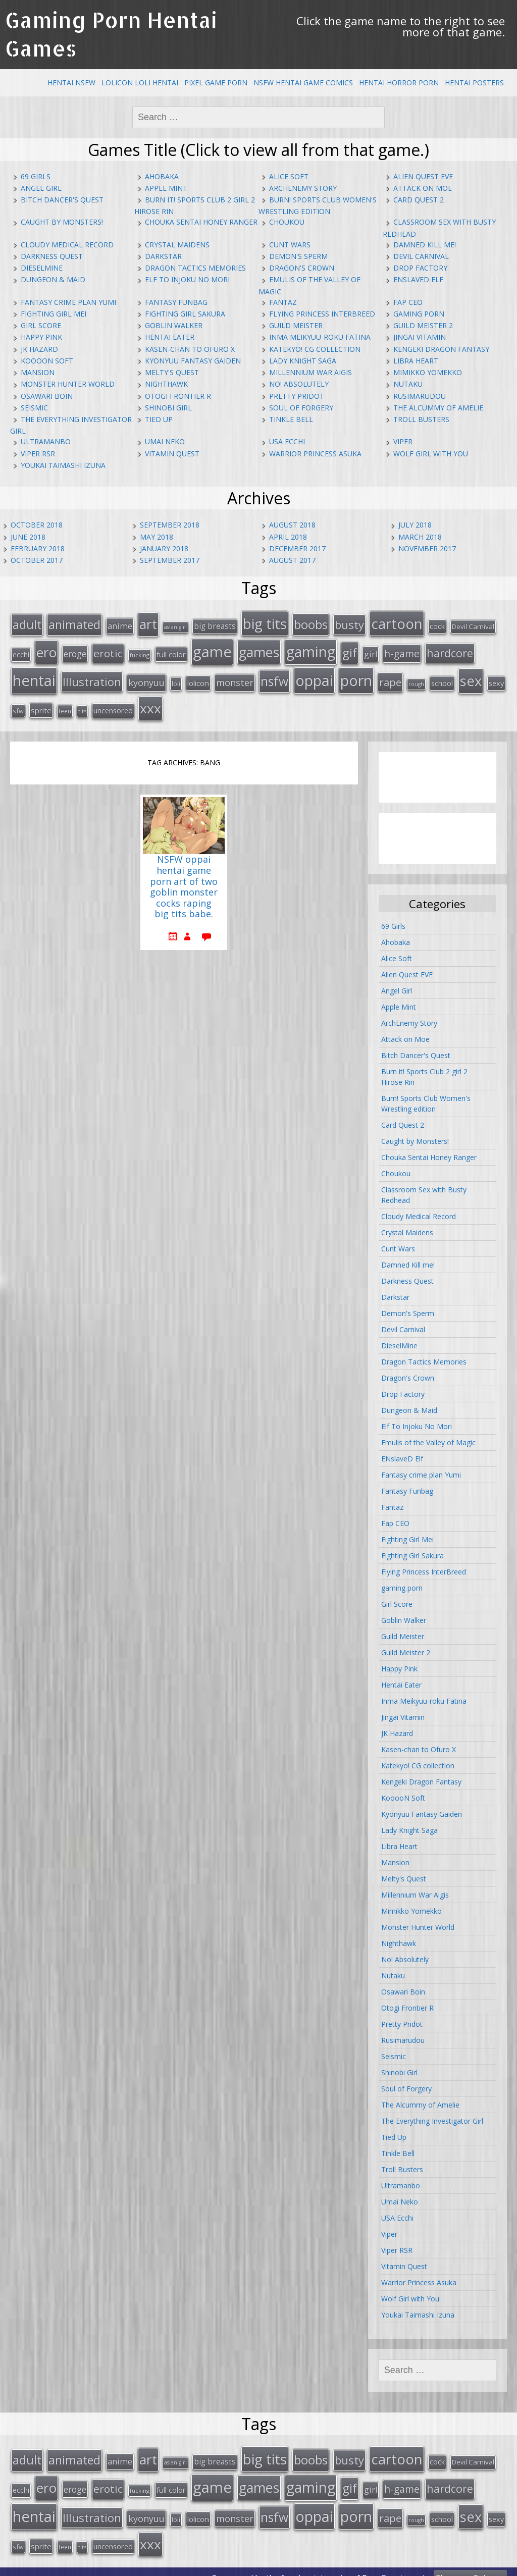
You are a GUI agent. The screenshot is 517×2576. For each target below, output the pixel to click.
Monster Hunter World (68, 384)
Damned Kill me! (424, 244)
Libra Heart (415, 360)
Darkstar (163, 256)
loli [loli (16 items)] (176, 679)
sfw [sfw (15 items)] (18, 704)
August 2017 (292, 560)
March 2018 (420, 537)
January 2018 (164, 548)
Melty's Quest (172, 372)
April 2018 (288, 537)
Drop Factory (420, 268)
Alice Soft (288, 176)
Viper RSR (38, 453)
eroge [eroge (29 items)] (75, 651)
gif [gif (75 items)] (349, 649)
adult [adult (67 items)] (27, 623)
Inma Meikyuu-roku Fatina (320, 337)
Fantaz (283, 302)
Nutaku (408, 384)
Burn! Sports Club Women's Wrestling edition (426, 1097)
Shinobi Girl (168, 407)
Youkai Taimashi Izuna (63, 465)
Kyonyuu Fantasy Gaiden (193, 360)
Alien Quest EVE (423, 176)
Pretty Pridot (296, 396)
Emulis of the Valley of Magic (428, 1436)
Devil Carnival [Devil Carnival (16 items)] (473, 625)
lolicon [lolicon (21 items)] (198, 678)
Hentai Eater (169, 337)
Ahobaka (162, 176)
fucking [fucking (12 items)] (139, 652)
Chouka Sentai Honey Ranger (201, 222)
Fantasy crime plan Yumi (68, 302)
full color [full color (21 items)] (171, 651)
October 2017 (37, 560)
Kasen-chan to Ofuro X (190, 349)
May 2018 (156, 537)
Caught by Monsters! (62, 222)
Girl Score (41, 325)
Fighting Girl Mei (53, 314)
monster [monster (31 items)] (234, 678)
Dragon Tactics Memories (195, 268)
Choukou (286, 222)
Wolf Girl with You (430, 453)
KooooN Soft (47, 360)
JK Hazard (39, 349)
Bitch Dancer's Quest (62, 199)
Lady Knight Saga (302, 360)
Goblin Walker (173, 325)
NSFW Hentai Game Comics (303, 82)
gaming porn (418, 314)
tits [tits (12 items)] (82, 705)
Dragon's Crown (301, 268)
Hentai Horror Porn (399, 82)
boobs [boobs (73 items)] (311, 623)
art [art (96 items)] (148, 623)
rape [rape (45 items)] (390, 677)
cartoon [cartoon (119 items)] (397, 622)
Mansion (38, 372)
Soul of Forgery (301, 407)
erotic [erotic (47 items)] (108, 650)
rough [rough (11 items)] (416, 679)
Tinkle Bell (291, 419)
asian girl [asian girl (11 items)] (175, 625)
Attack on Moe (422, 188)
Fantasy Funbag (176, 302)
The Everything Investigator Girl (432, 2115)
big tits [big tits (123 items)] (265, 622)
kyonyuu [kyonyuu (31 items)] (146, 678)
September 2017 (169, 560)
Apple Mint (166, 188)
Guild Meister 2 (423, 325)
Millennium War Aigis (310, 372)
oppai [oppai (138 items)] (314, 676)
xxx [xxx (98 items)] (150, 702)
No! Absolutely (299, 384)
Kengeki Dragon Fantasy (441, 349)
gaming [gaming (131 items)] (310, 648)
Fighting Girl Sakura (185, 314)
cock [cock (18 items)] (437, 625)
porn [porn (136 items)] (356, 676)
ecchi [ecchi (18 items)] (21, 651)
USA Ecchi (287, 441)
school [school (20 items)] (442, 678)
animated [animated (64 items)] (74, 623)
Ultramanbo (46, 441)
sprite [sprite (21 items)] (41, 704)
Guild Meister (296, 325)
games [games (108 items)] (259, 649)
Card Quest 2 (418, 199)
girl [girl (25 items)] (370, 651)
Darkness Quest (52, 256)
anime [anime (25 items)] (120, 624)
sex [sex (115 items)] (471, 676)
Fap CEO (408, 302)
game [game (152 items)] (212, 649)
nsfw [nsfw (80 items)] (274, 676)
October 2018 (37, 525)
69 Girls (35, 176)
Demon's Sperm (298, 256)
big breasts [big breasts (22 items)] (215, 625)
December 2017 (297, 548)
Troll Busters (421, 419)
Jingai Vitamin (419, 337)
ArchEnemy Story (303, 188)
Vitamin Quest (172, 453)
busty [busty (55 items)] (349, 623)
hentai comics (324, 2565)
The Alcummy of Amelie (438, 407)
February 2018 (38, 548)
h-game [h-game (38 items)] (402, 650)
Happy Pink (41, 337)
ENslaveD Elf (418, 279)
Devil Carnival (421, 256)
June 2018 (28, 537)
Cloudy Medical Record (67, 244)
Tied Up (159, 419)
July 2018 (415, 525)
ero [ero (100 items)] (46, 649)
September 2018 (169, 525)
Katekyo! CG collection (314, 349)
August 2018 (292, 525)
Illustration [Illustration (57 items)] (92, 677)
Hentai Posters (474, 82)
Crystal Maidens (177, 244)
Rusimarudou (419, 396)
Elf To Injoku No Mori (187, 279)
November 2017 (427, 548)
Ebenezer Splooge (470, 2565)
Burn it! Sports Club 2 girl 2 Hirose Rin (424, 1071)
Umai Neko (165, 441)
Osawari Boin (47, 396)
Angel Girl (41, 188)
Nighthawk (166, 384)
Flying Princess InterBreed (322, 314)
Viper (402, 441)
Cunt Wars (290, 244)
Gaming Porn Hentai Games (111, 34)
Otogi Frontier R (178, 396)
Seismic (34, 407)
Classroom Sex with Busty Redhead (424, 1189)
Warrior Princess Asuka (315, 453)
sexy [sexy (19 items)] (496, 679)
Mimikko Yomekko (427, 372)
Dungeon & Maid (53, 279)
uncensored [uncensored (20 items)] (113, 704)
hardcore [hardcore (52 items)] (450, 650)
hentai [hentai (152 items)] (34, 676)
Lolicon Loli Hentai (139, 82)
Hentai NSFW (71, 82)
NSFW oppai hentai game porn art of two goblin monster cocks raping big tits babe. (184, 881)
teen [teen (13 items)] (65, 705)
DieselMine (42, 268)
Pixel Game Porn (215, 82)
